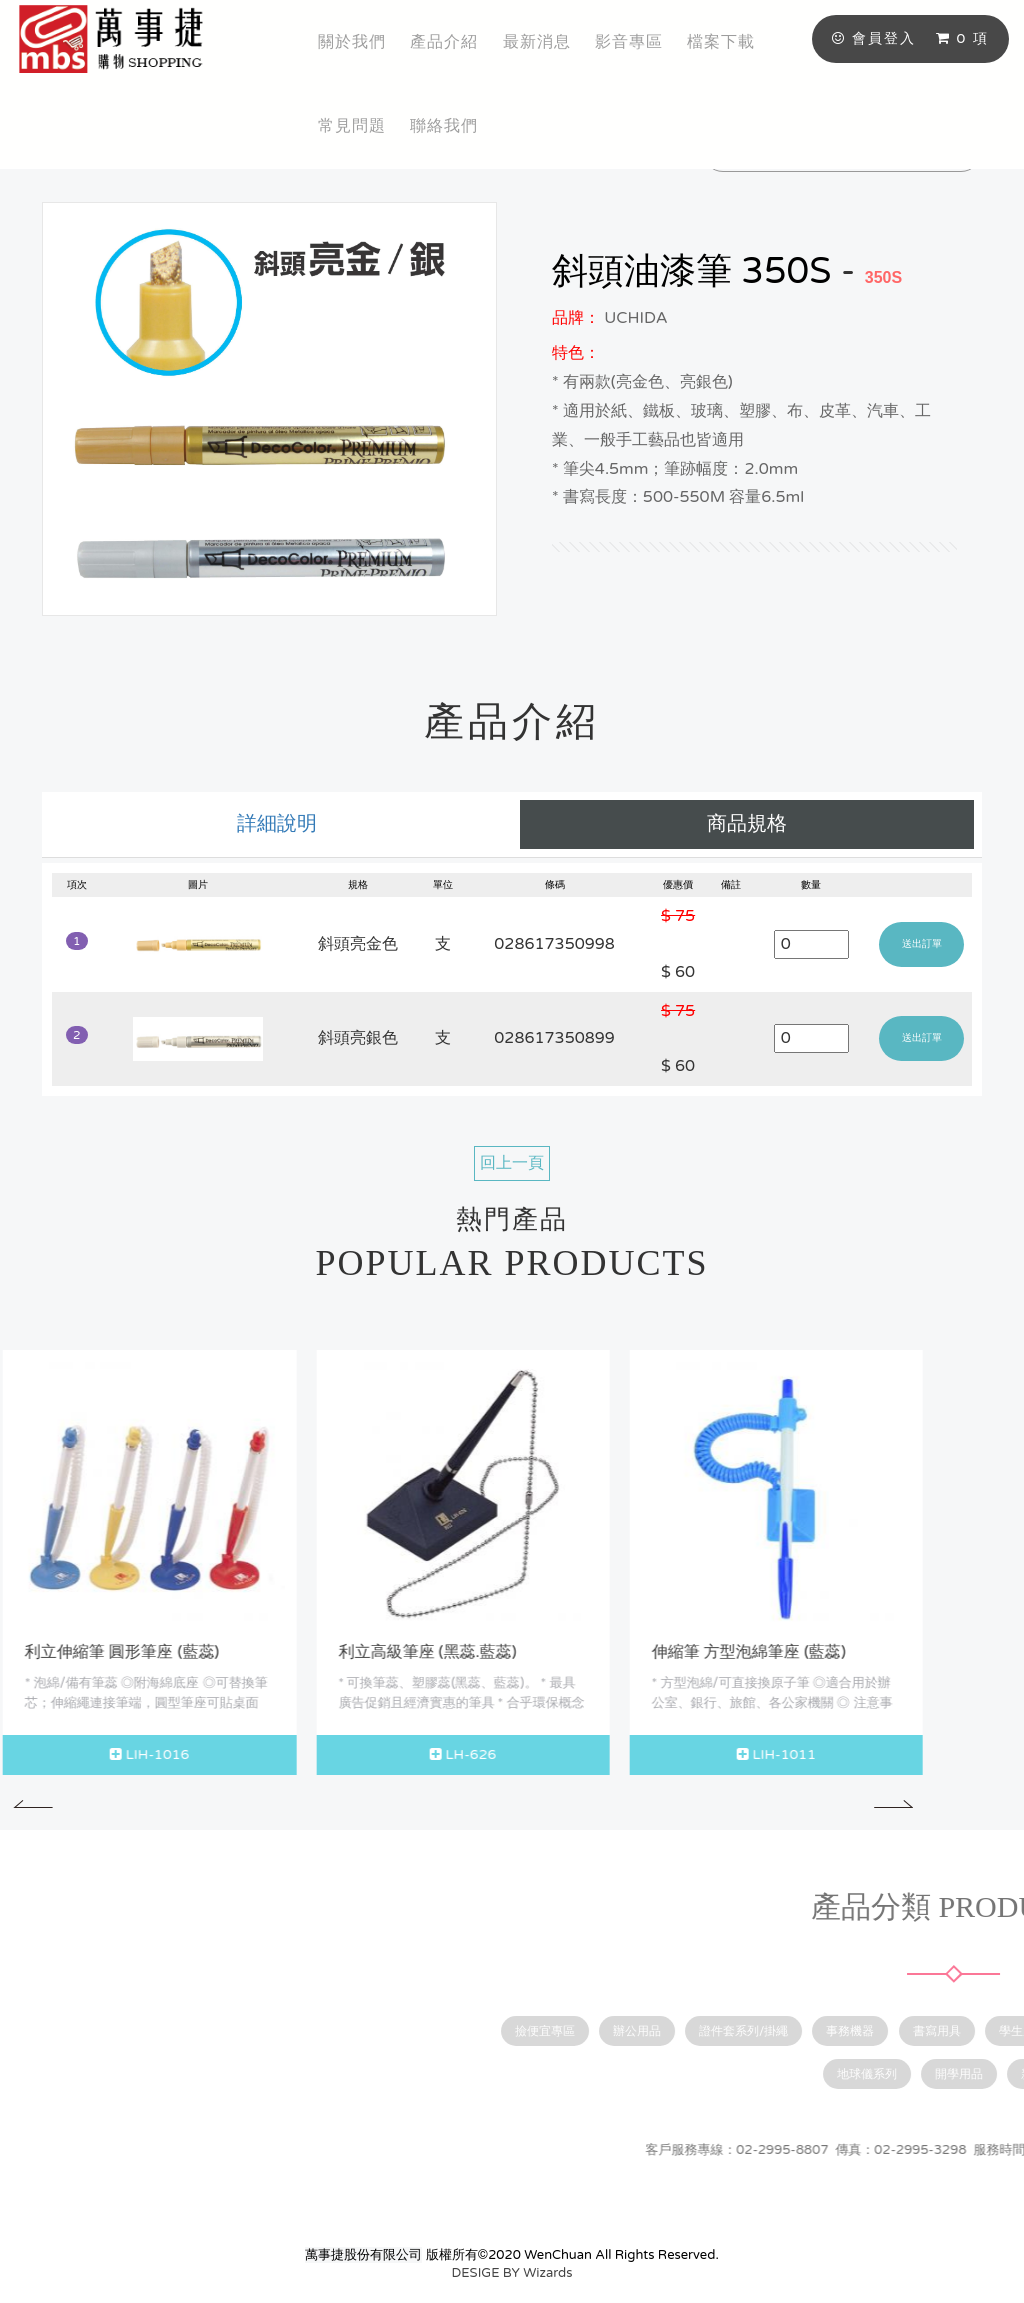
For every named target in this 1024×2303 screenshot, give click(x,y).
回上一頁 (512, 1163)
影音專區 (629, 42)
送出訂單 (922, 944)
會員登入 (874, 38)
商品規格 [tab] (747, 824)
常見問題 (352, 126)
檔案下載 (721, 42)
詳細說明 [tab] (277, 824)
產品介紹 (444, 42)
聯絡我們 (444, 126)
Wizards (547, 2273)
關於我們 (352, 42)
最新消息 (537, 42)
